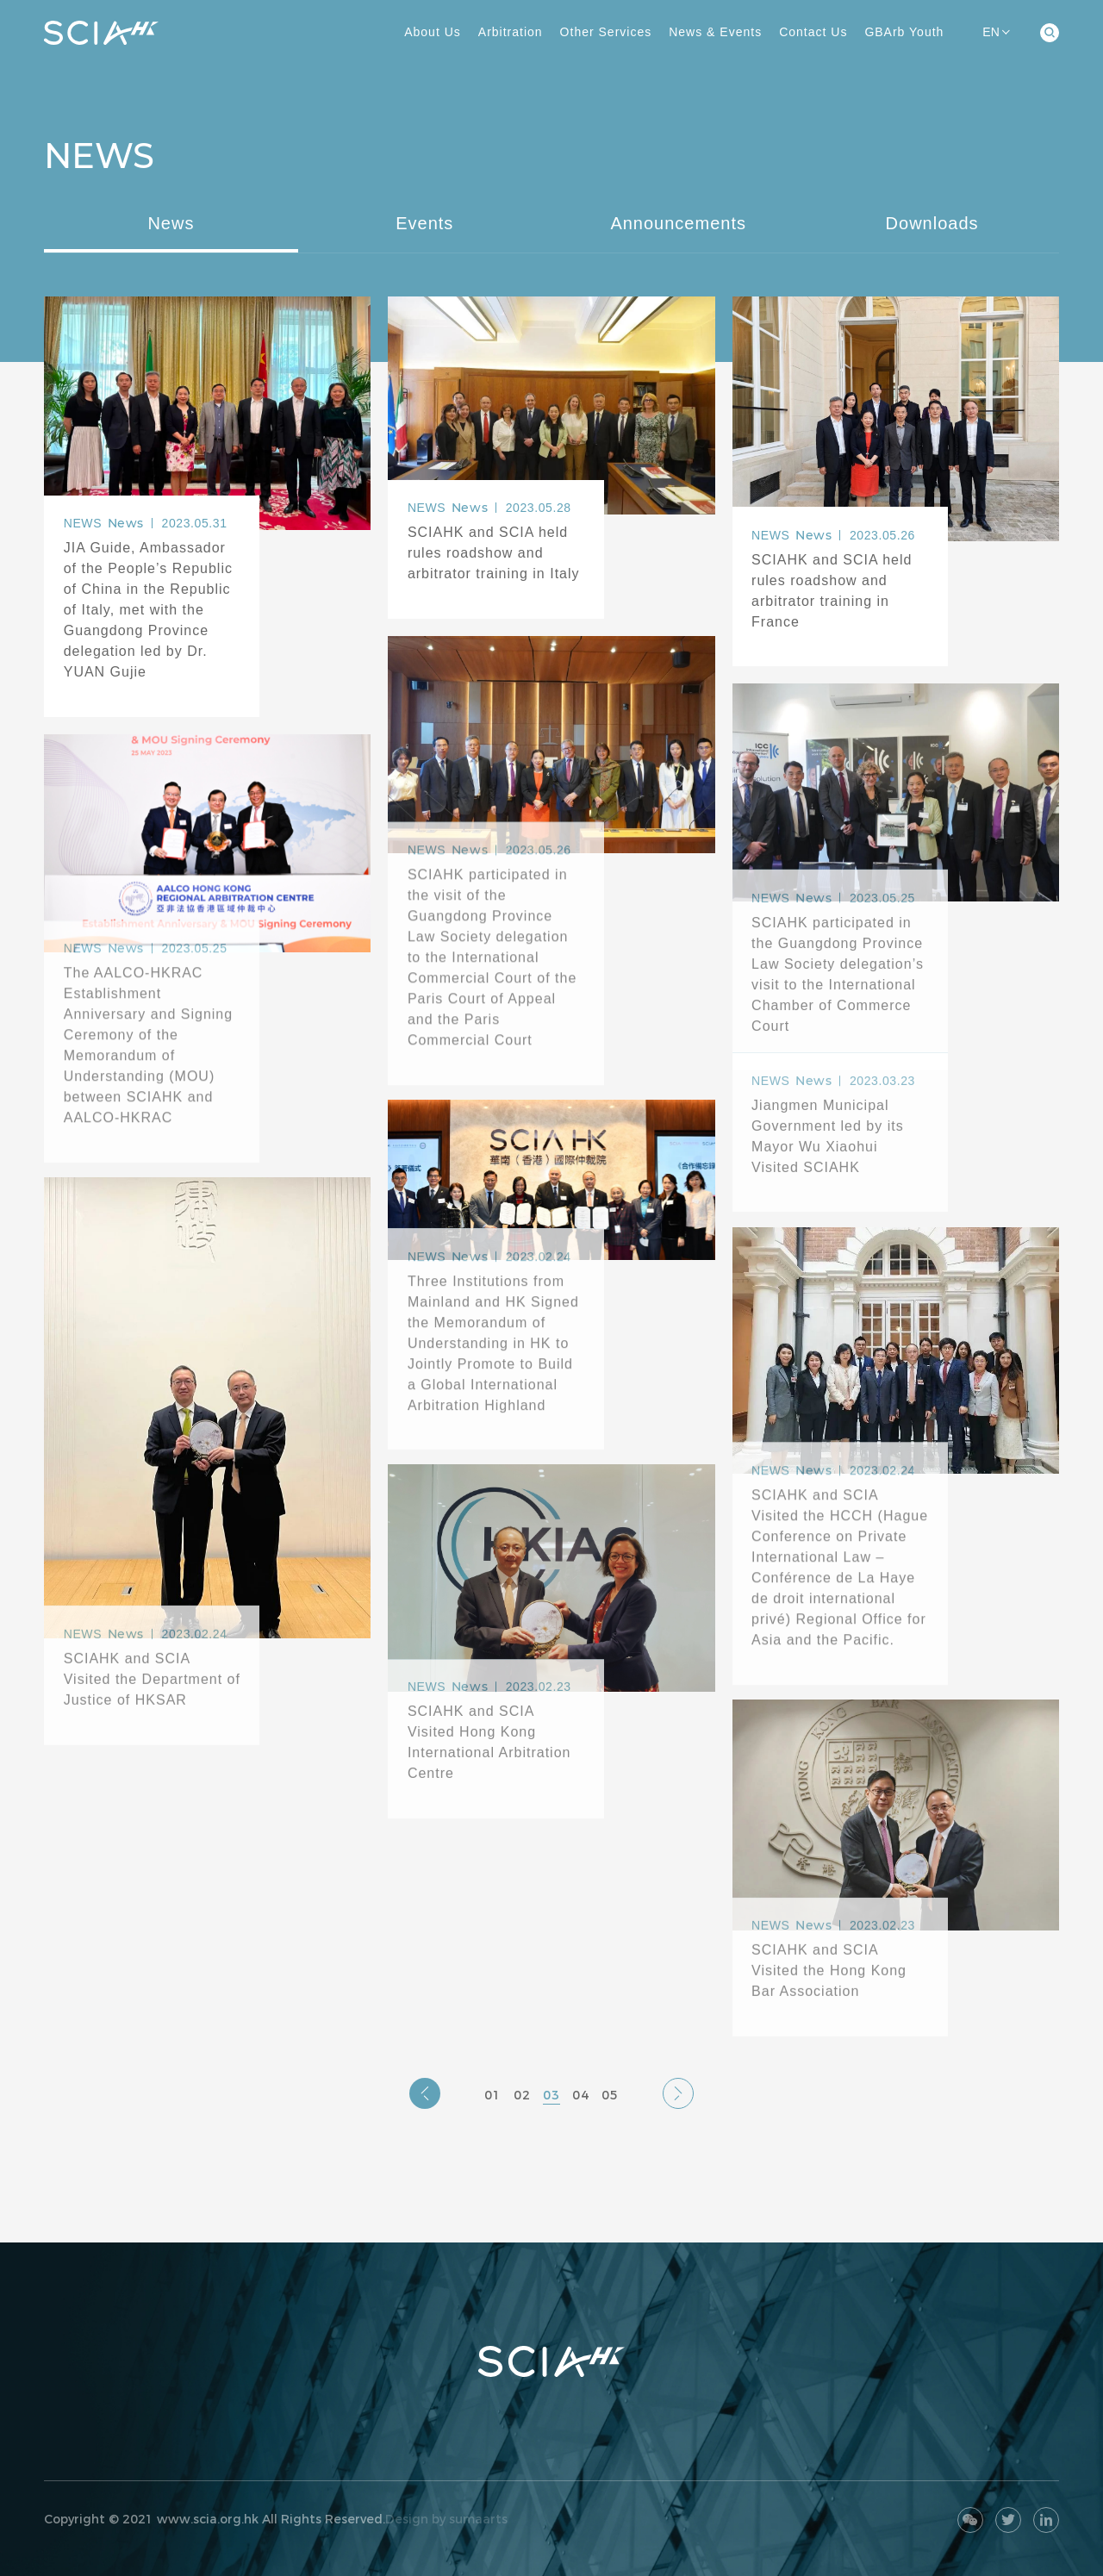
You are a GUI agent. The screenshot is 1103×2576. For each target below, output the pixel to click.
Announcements (678, 223)
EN (995, 32)
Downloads (932, 223)
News (170, 223)
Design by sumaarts (446, 2519)
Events (424, 223)
